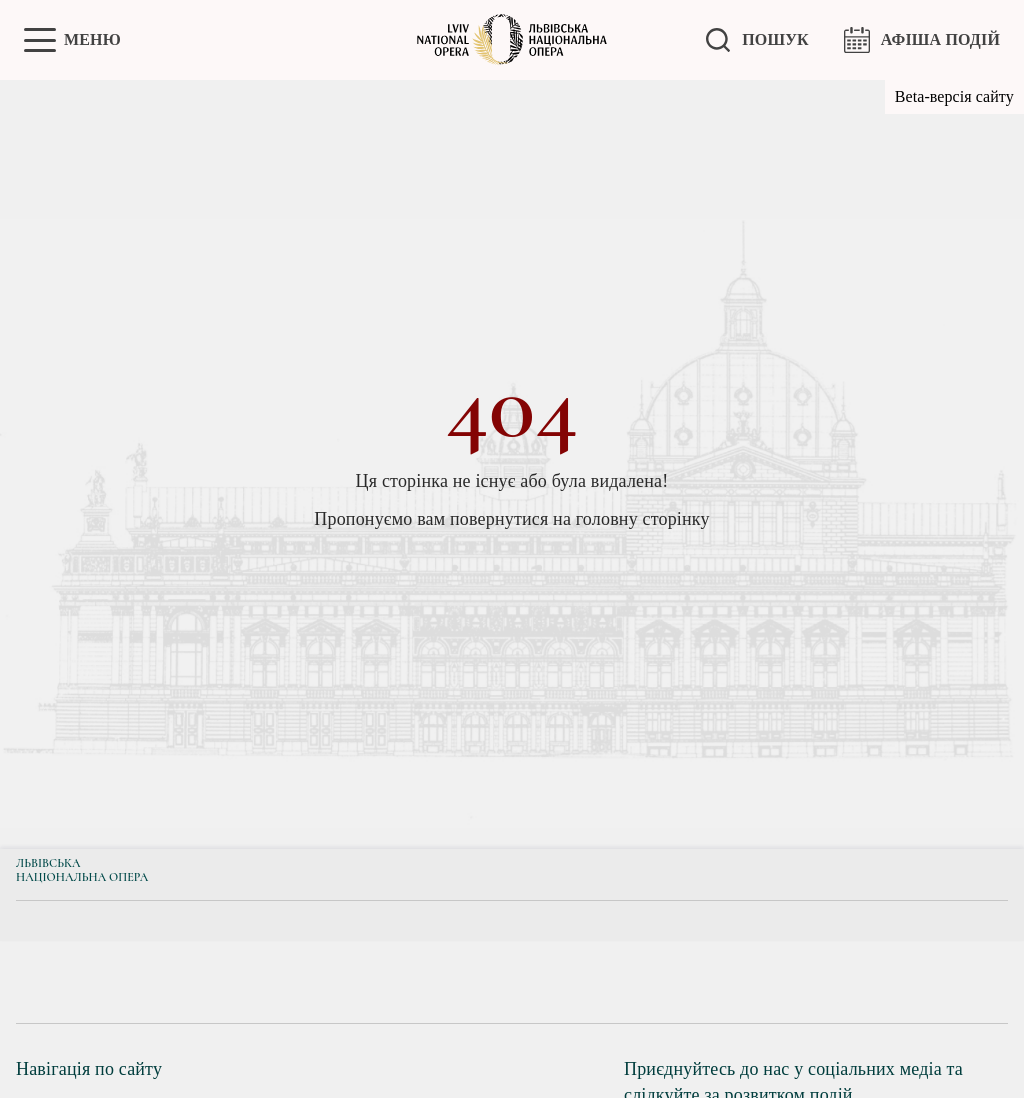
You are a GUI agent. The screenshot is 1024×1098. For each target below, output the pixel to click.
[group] (107, 982)
